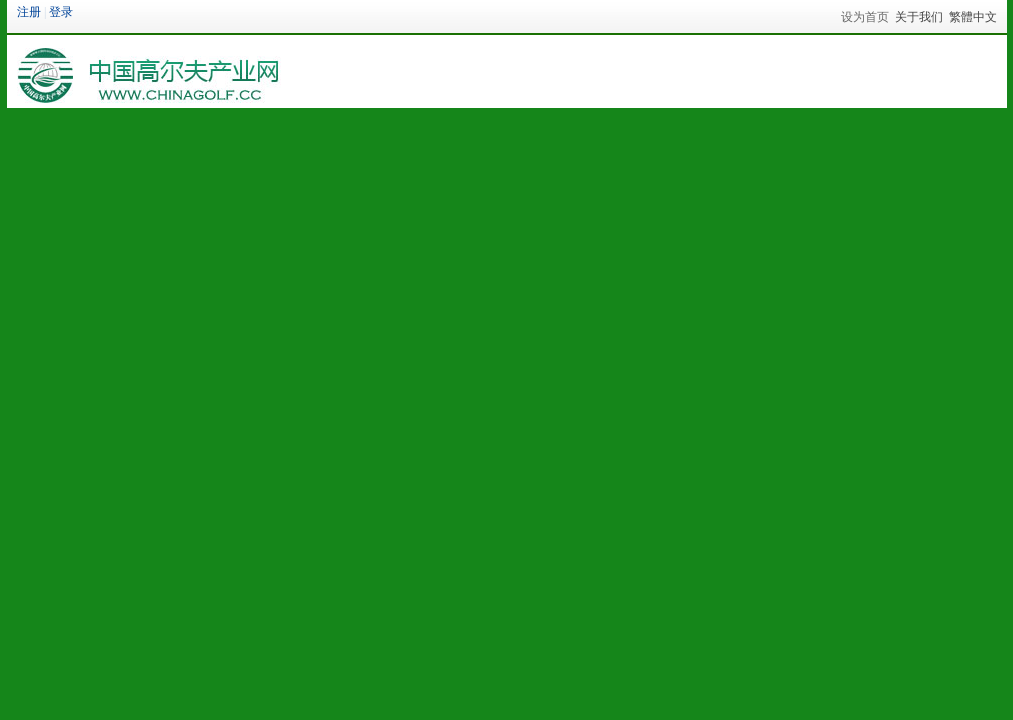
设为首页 (865, 17)
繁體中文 (973, 17)
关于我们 (919, 17)
